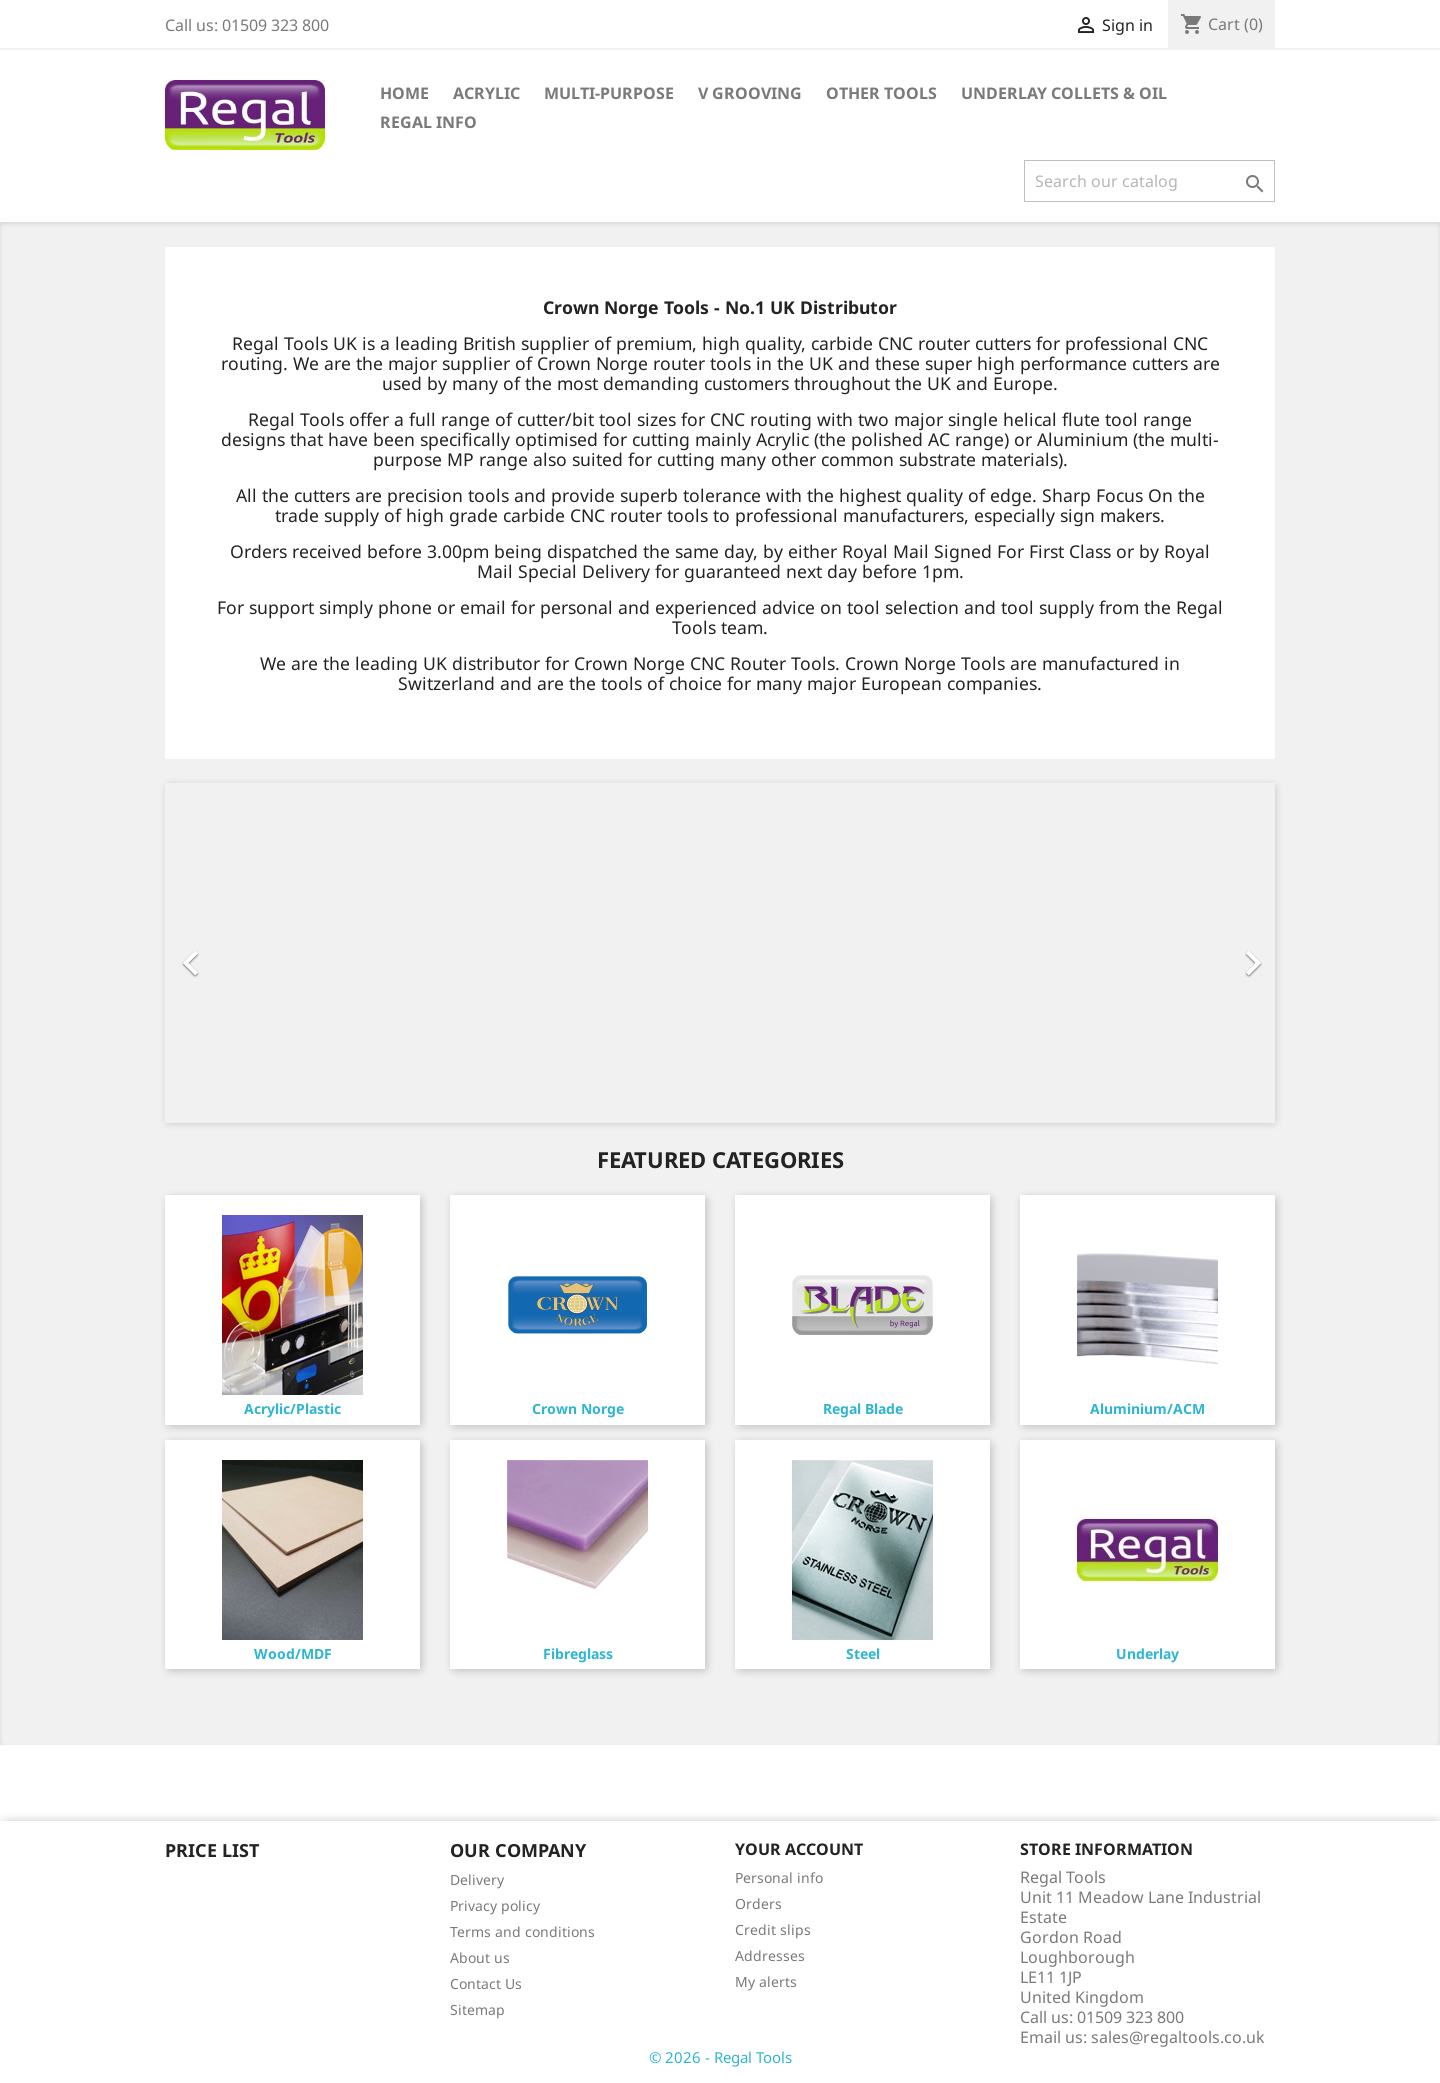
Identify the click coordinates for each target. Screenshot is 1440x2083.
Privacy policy (495, 1905)
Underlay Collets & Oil (1064, 93)
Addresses (770, 1955)
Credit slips (773, 1929)
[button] (248, 953)
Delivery (477, 1879)
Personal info (779, 1877)
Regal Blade (863, 1408)
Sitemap (477, 2009)
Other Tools (881, 93)
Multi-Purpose (609, 93)
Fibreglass (578, 1653)
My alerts (766, 1981)
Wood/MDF (293, 1653)
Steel (863, 1653)
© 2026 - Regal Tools (720, 2057)
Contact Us (486, 1983)
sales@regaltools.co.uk (1178, 2037)
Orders (758, 1903)
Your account (799, 1849)
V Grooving (750, 93)
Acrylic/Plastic (292, 1408)
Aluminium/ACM (1147, 1408)
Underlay (1147, 1653)
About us (480, 1957)
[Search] (1149, 181)
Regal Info (428, 122)
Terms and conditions (522, 1931)
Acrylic (486, 93)
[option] (720, 953)
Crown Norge (578, 1408)
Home (404, 93)
